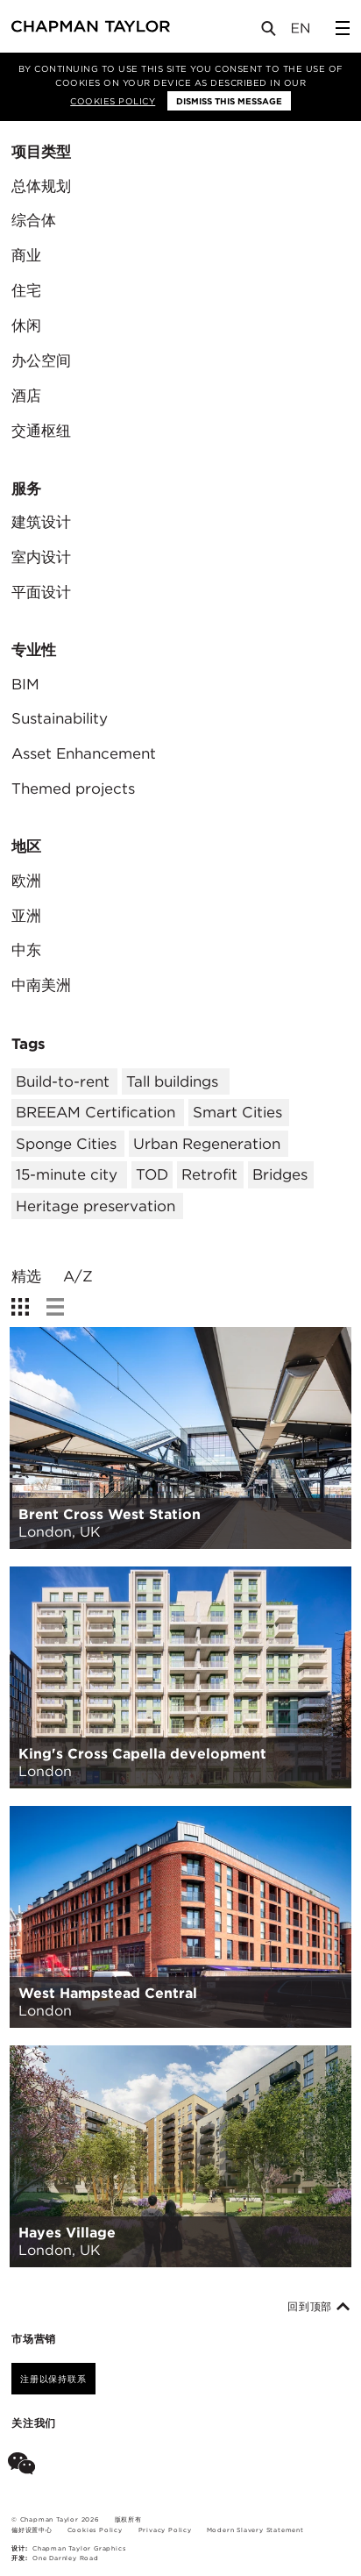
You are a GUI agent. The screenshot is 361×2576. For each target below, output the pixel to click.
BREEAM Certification (95, 1112)
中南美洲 (41, 985)
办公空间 (41, 360)
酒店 (26, 395)
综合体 (33, 220)
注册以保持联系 (53, 2378)
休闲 (26, 325)
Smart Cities (237, 1112)
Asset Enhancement (83, 753)
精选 (26, 1276)
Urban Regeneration (206, 1143)
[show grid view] (20, 1307)
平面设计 (41, 592)
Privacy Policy (165, 2530)
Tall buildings (172, 1081)
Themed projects (73, 788)
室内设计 (41, 557)
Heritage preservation (95, 1206)
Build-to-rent (63, 1081)
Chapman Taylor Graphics (78, 2548)
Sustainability (59, 718)
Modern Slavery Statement (255, 2530)
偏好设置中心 (32, 2530)
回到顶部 (318, 2307)
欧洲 (26, 880)
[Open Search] (270, 32)
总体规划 (41, 186)
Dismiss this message (229, 101)
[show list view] (55, 1307)
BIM (25, 684)
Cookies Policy (112, 101)
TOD (152, 1174)
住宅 (26, 290)
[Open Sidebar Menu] (343, 28)
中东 (26, 950)
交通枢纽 (41, 430)
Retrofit (209, 1174)
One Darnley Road (65, 2558)
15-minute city (66, 1174)
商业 (26, 255)
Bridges (280, 1174)
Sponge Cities (66, 1143)
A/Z (78, 1276)
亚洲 (26, 915)
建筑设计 (41, 522)
